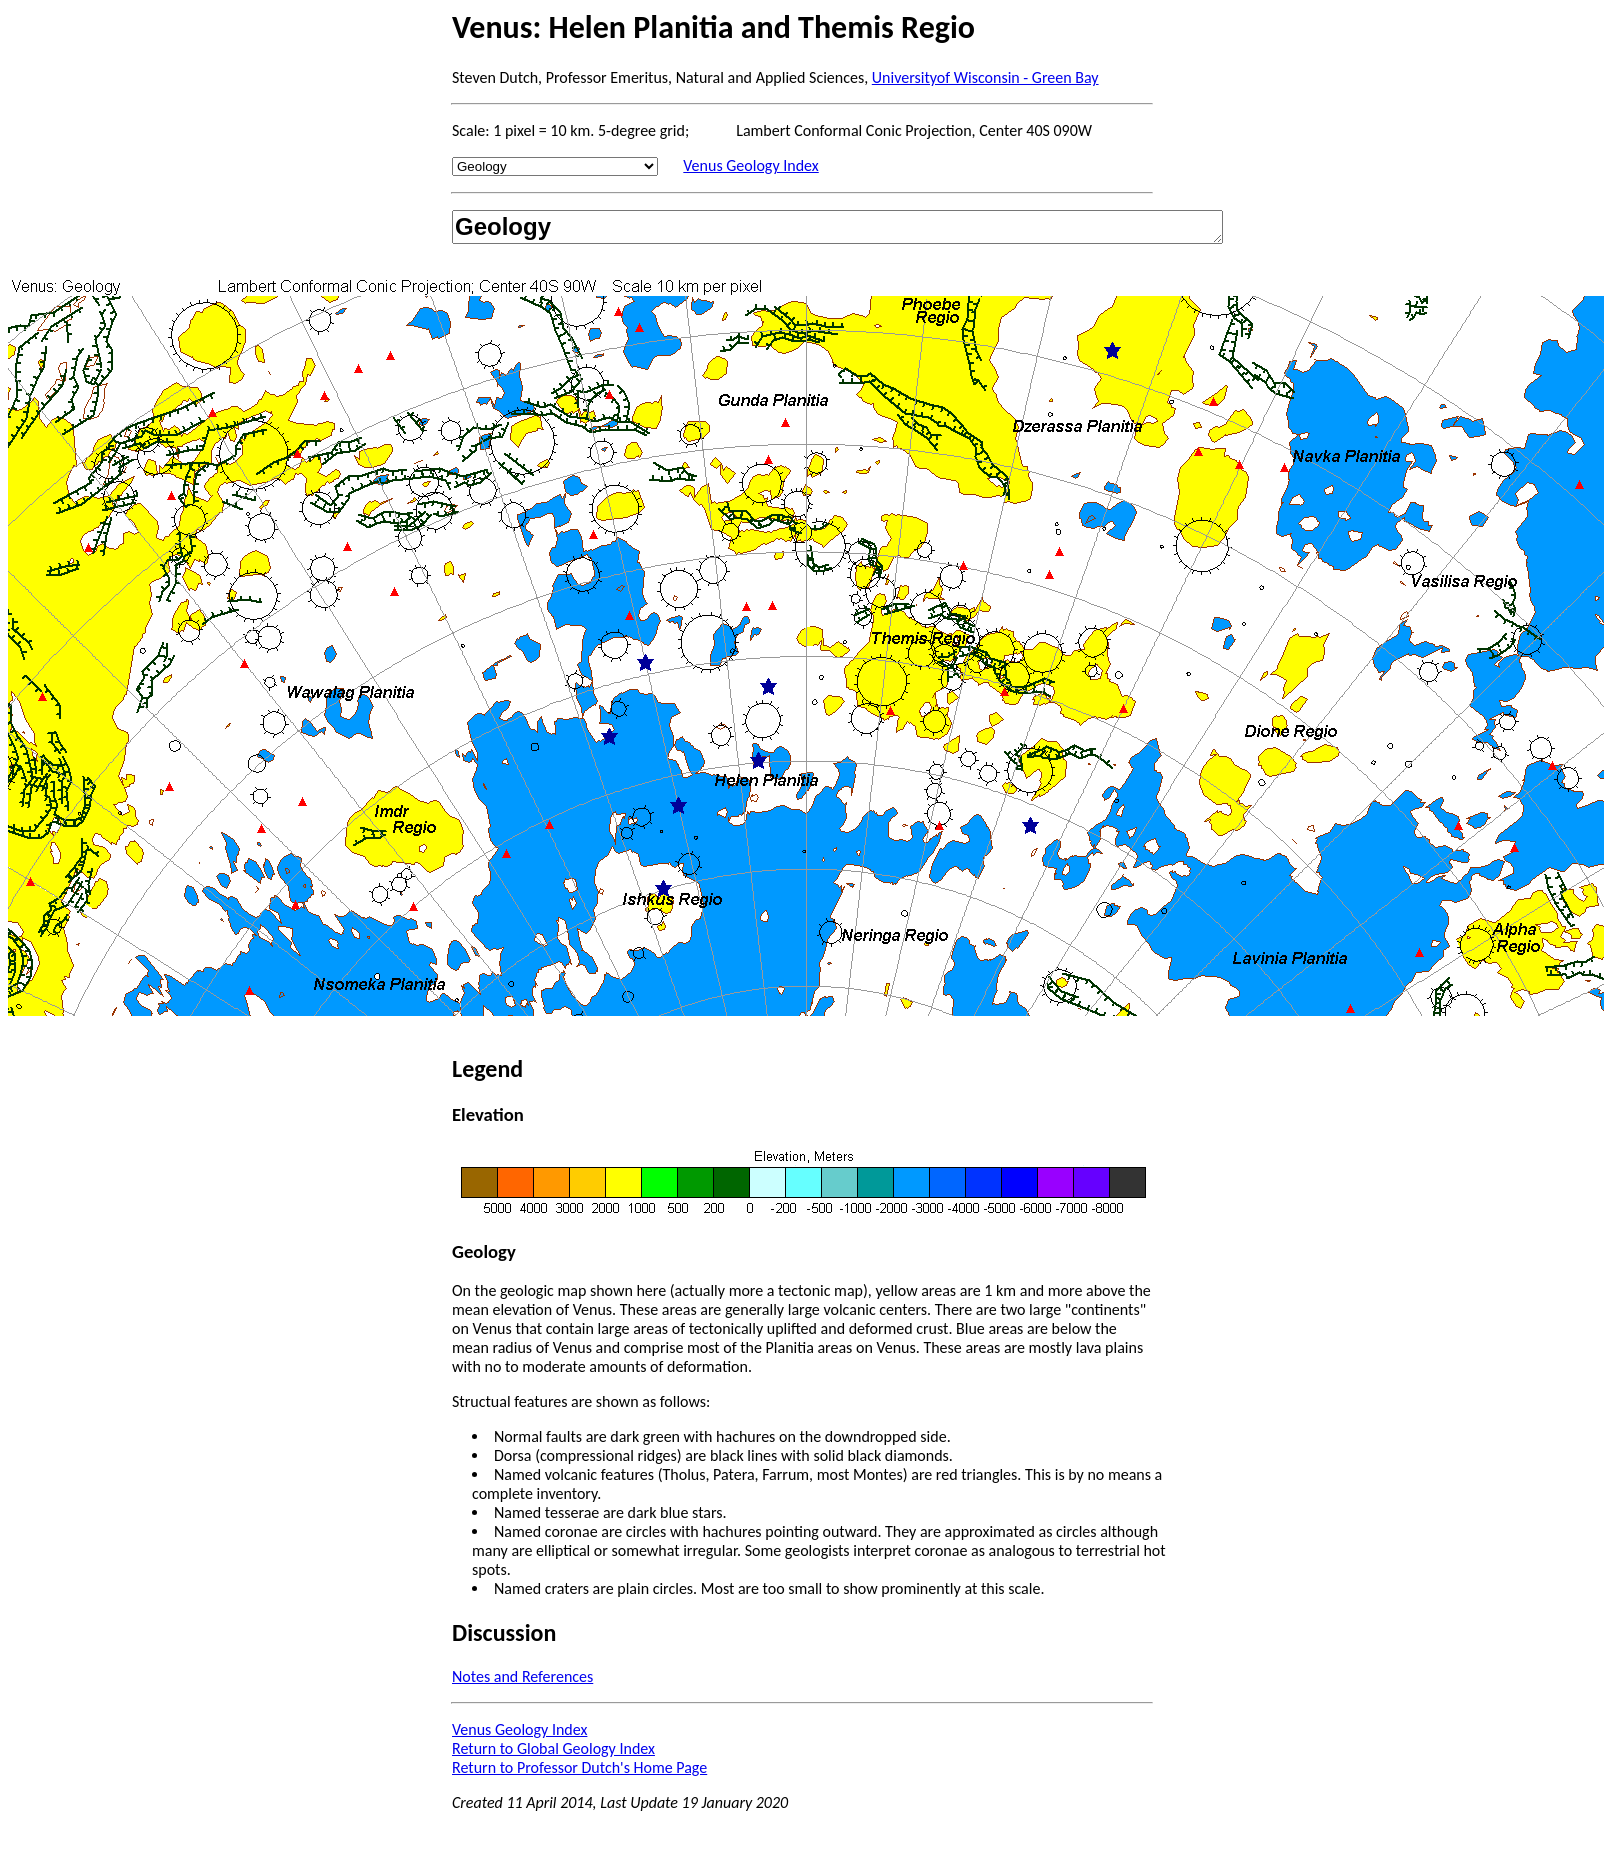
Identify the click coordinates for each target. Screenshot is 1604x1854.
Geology (837, 227)
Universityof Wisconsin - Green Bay (985, 77)
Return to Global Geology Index (553, 1748)
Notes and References (522, 1676)
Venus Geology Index (750, 165)
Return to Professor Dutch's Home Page (579, 1767)
